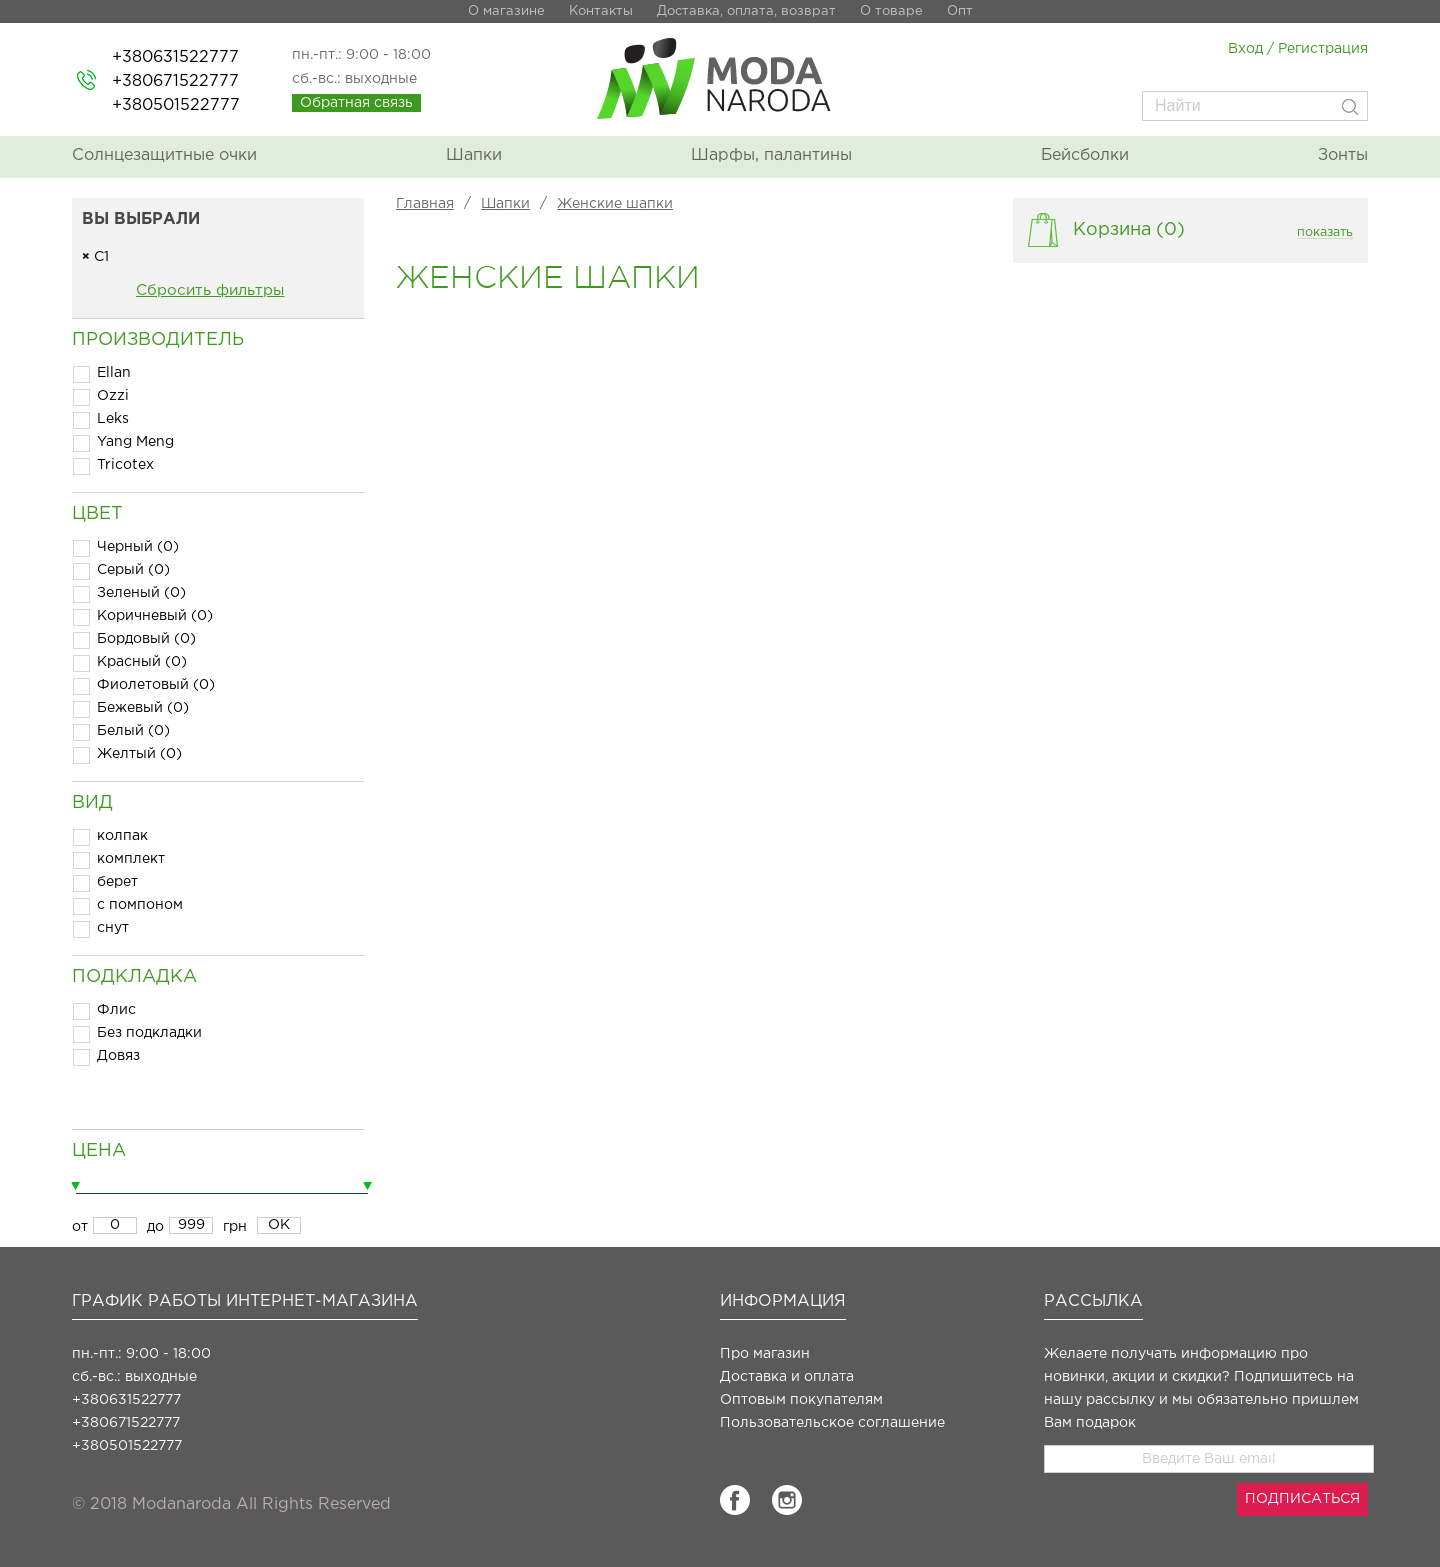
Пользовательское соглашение (832, 1423)
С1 (95, 257)
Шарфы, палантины (771, 155)
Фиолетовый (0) (156, 685)
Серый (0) (133, 570)
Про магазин (765, 1354)
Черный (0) (138, 547)
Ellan (114, 373)
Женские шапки (615, 204)
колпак (122, 836)
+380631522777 (175, 57)
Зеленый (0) (141, 593)
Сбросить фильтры (210, 290)
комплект (131, 859)
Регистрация (1323, 49)
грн (235, 1227)
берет (117, 882)
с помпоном (140, 905)
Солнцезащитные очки (164, 155)
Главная (425, 204)
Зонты (1343, 155)
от (80, 1227)
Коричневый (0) (155, 616)
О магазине (506, 11)
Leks (113, 419)
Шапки (474, 155)
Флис (116, 1010)
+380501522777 (176, 105)
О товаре (891, 11)
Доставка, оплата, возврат (746, 11)
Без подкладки (149, 1033)
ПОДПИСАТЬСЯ (1302, 1499)
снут (113, 928)
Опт (960, 11)
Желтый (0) (139, 754)
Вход (1245, 49)
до (155, 1227)
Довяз (118, 1056)
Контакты (601, 11)
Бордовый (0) (146, 639)
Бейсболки (1085, 155)
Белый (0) (133, 731)
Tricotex (125, 465)
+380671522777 (175, 81)
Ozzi (113, 396)
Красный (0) (142, 662)
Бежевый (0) (143, 708)
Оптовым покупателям (801, 1400)
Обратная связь (356, 103)
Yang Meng (135, 442)
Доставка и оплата (787, 1377)
